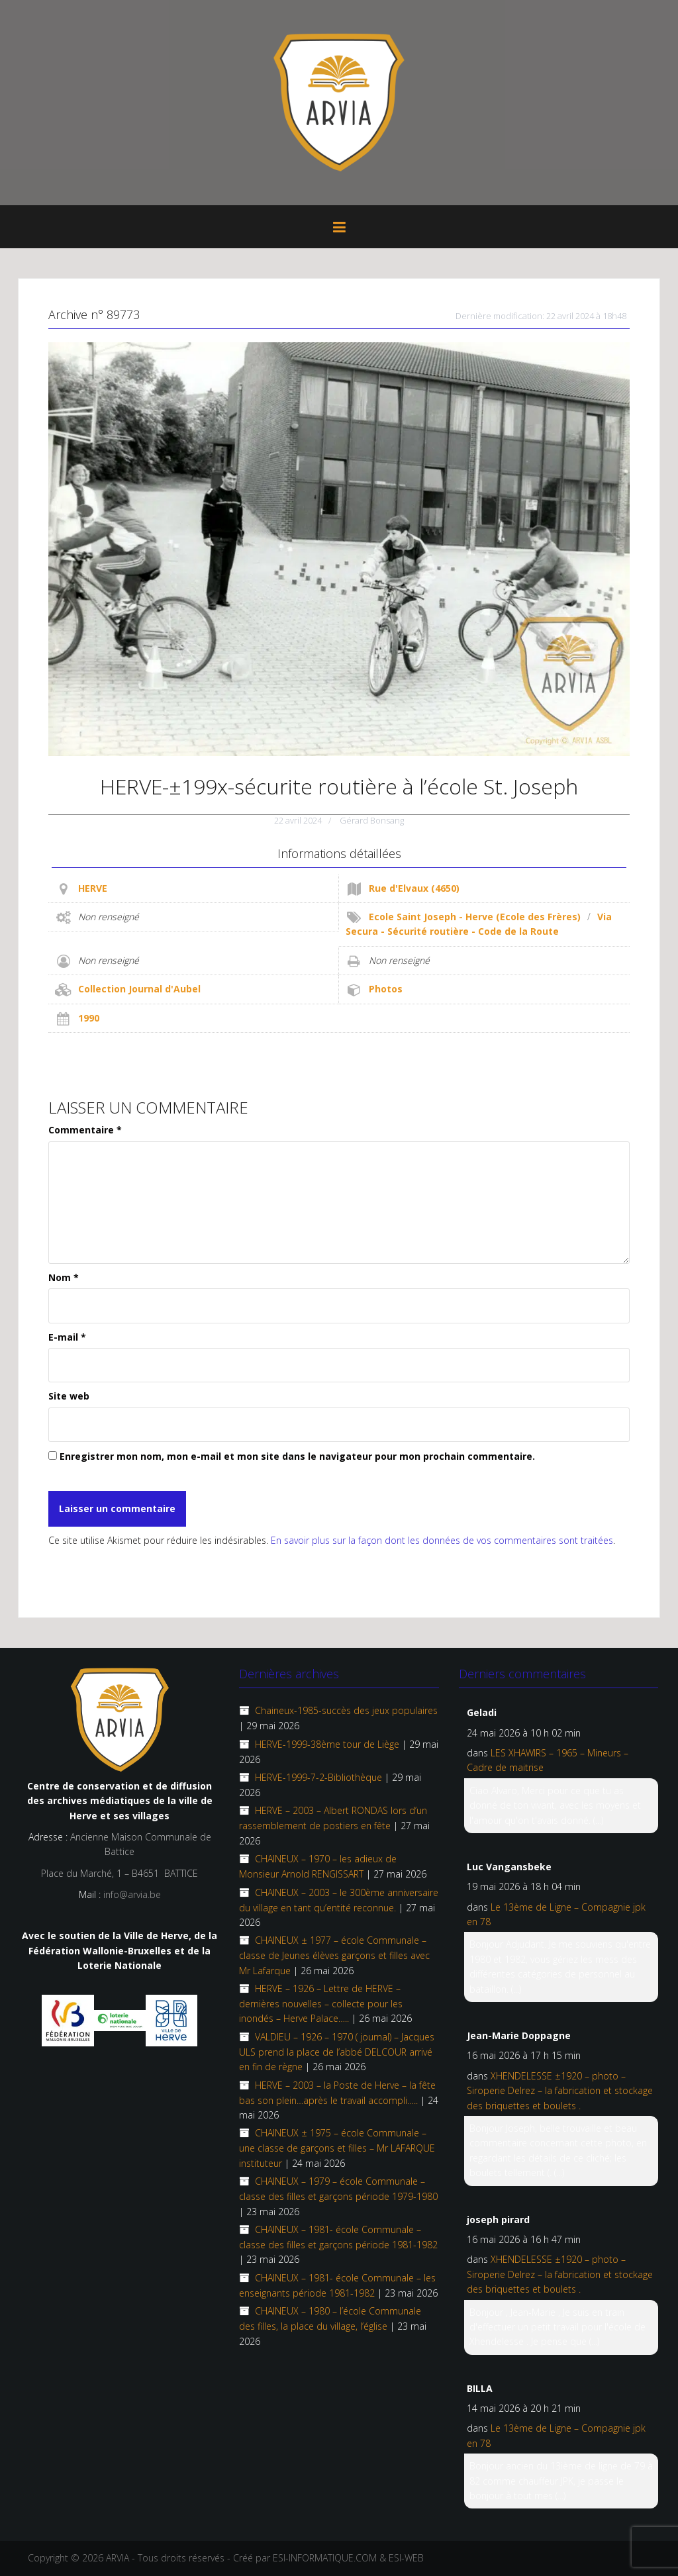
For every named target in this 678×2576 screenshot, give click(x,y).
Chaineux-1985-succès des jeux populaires (346, 1710)
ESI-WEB (406, 2558)
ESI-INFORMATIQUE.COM (325, 2558)
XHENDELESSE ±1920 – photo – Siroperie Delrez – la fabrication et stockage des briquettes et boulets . (560, 2091)
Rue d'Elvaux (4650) (414, 888)
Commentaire (85, 1129)
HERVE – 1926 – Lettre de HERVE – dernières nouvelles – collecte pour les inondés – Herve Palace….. (321, 2003)
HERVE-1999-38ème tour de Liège (327, 1744)
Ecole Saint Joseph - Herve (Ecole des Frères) (475, 916)
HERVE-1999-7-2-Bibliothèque (318, 1777)
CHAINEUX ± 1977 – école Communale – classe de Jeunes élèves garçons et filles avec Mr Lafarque (334, 1955)
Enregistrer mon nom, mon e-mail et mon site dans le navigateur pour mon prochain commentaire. (297, 1456)
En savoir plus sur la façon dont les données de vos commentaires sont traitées (442, 1540)
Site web (68, 1396)
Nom (63, 1277)
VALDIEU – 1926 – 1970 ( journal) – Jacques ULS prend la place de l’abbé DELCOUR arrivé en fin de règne (336, 2051)
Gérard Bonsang (372, 820)
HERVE (92, 888)
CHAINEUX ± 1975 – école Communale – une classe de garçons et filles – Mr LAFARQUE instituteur (337, 2147)
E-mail (67, 1337)
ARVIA (117, 2558)
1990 (88, 1018)
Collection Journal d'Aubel (139, 988)
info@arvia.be (132, 1894)
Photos (386, 988)
